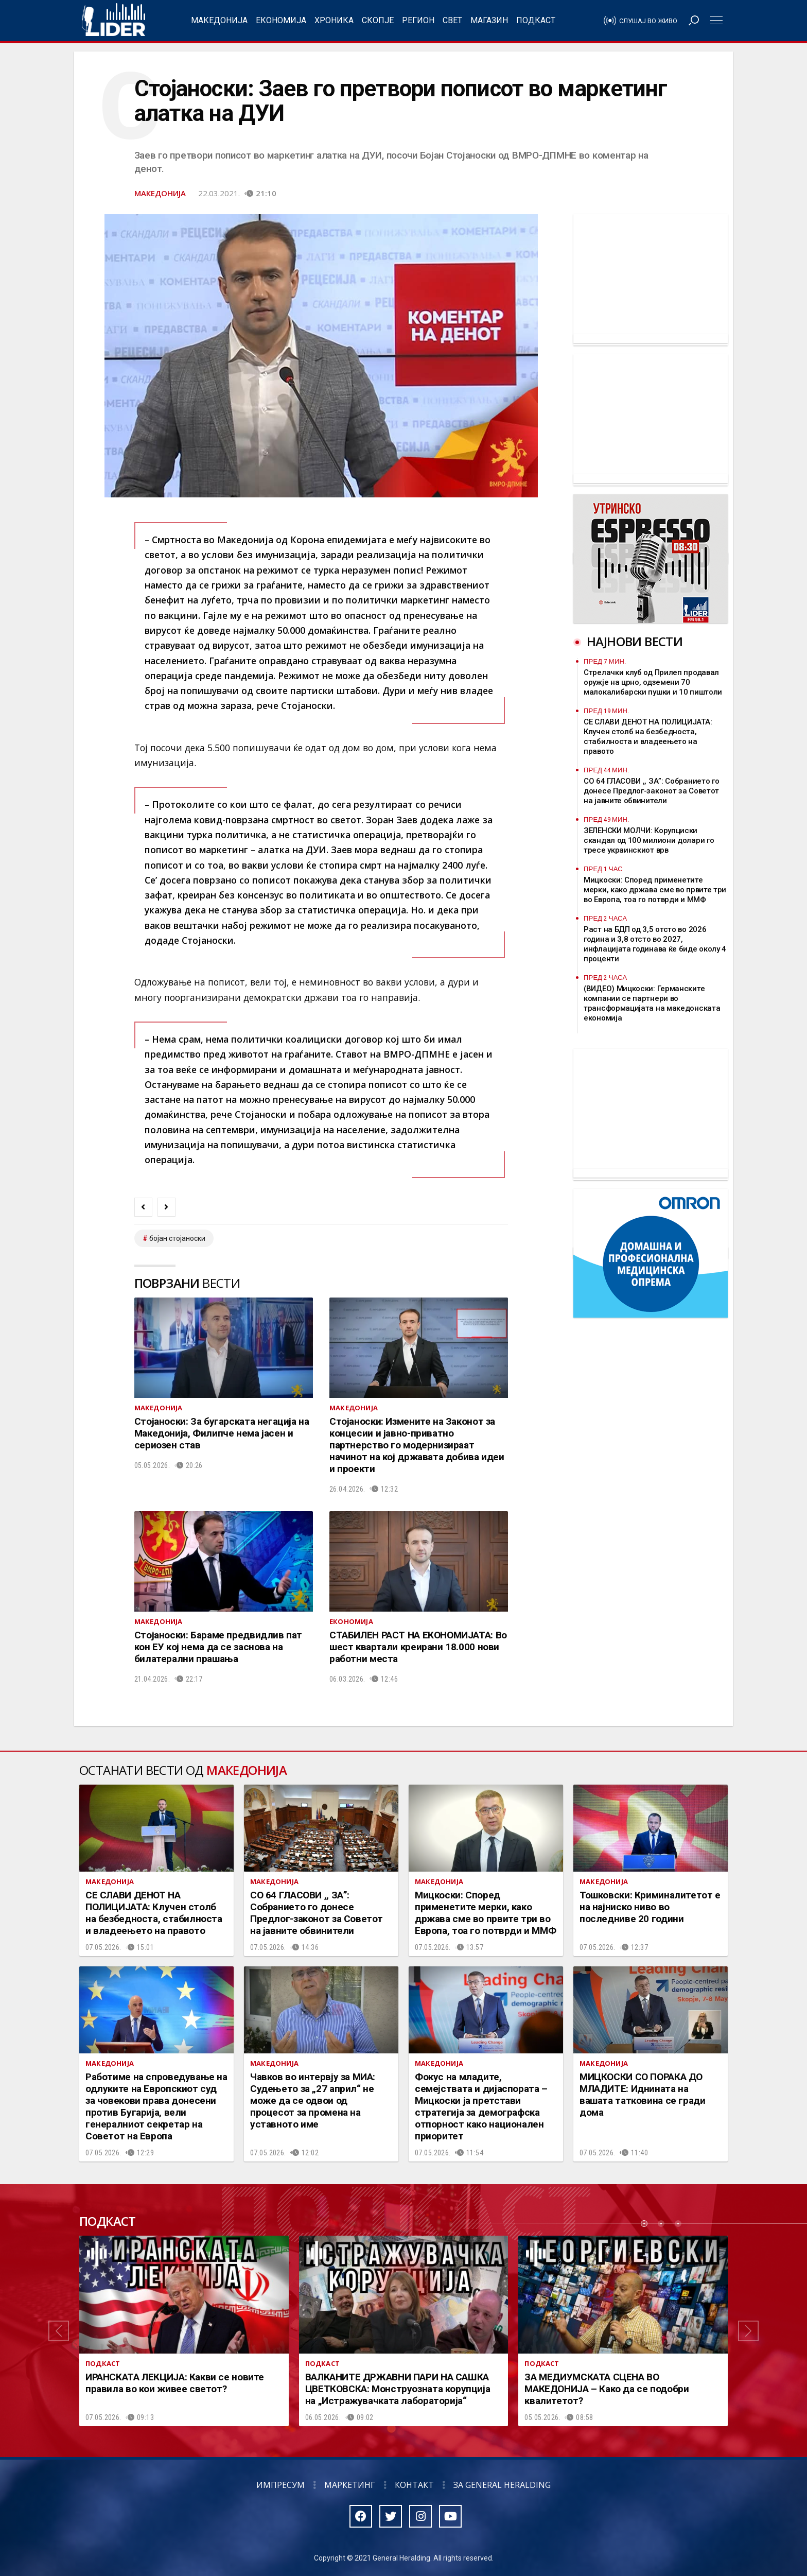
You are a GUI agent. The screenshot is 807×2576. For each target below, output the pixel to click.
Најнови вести (634, 641)
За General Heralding (502, 2485)
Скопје (378, 20)
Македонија (219, 20)
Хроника (334, 20)
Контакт (414, 2485)
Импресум (280, 2485)
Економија (281, 20)
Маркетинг (349, 2485)
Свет (452, 20)
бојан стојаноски (177, 1238)
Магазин (489, 20)
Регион (418, 20)
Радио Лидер (113, 20)
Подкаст (535, 20)
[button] (58, 2331)
